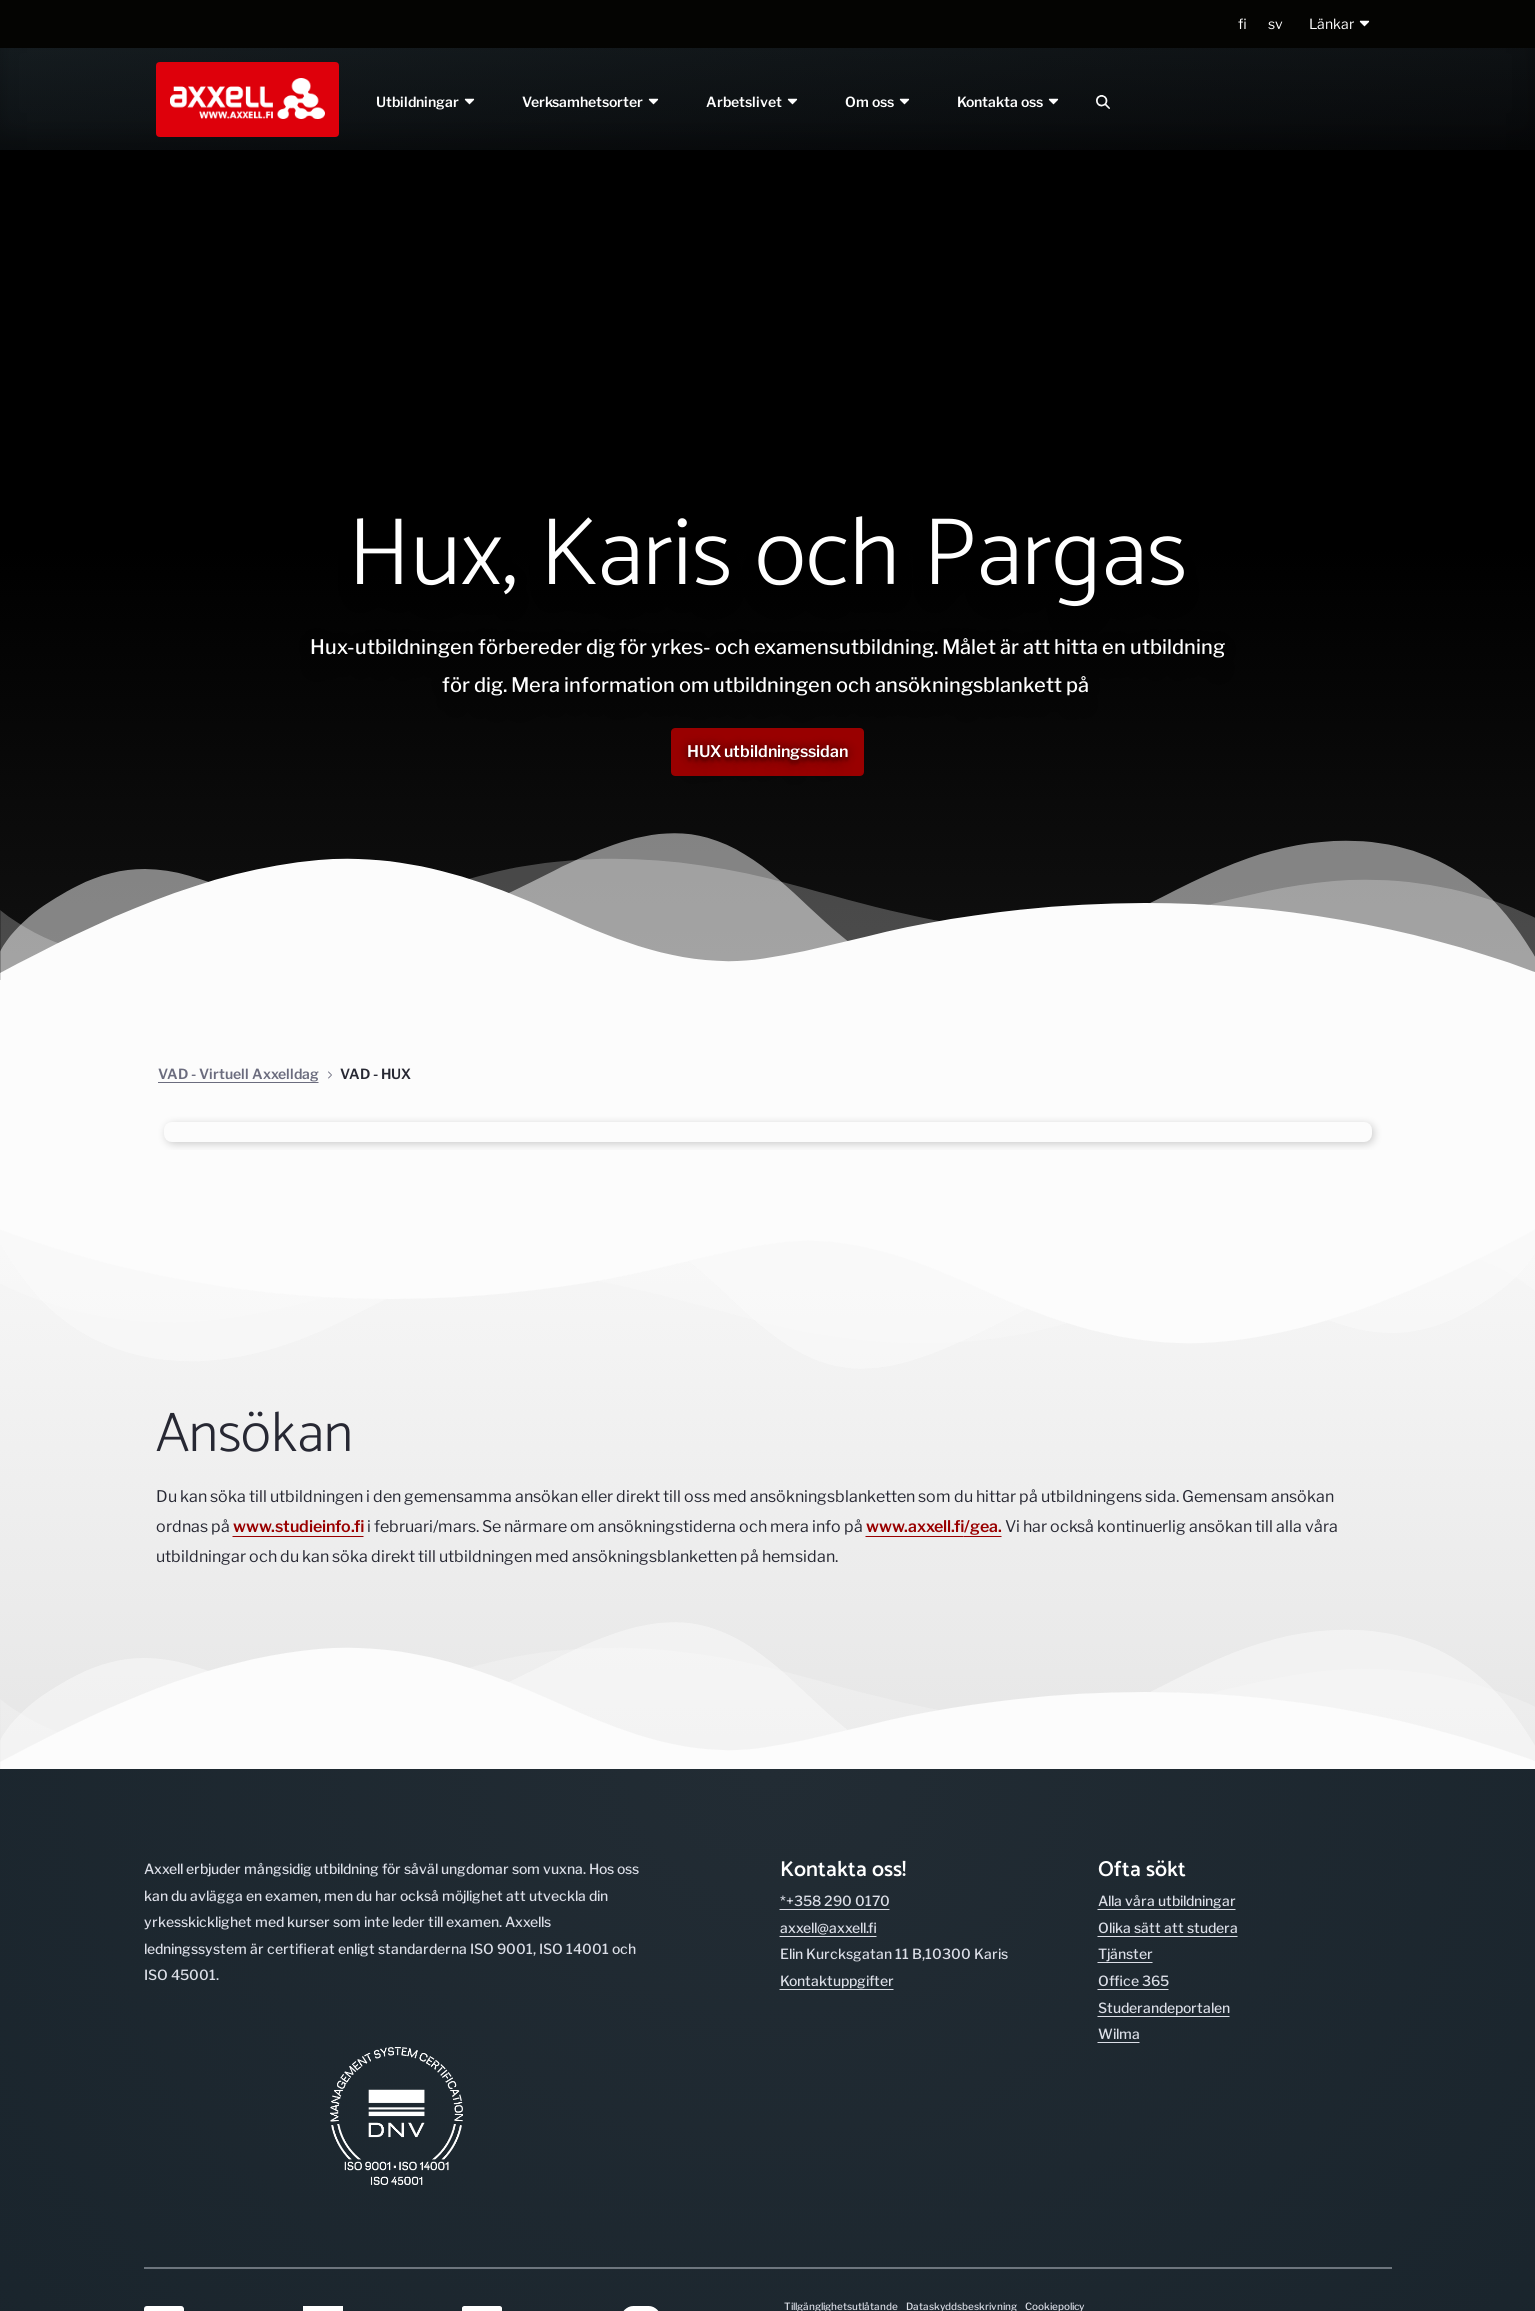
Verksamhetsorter (592, 101)
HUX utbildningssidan (767, 751)
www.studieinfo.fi (298, 1526)
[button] (1340, 24)
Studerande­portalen (1164, 2007)
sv (1275, 23)
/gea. (983, 1526)
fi (1242, 23)
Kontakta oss (1009, 101)
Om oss (878, 101)
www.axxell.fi (915, 1526)
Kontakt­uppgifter (837, 1980)
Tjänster (1125, 1953)
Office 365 (1133, 1980)
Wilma (1119, 2033)
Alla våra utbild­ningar (1167, 1900)
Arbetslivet (753, 101)
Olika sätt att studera (1168, 1927)
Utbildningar (427, 101)
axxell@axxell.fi (828, 1927)
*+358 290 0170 (835, 1900)
